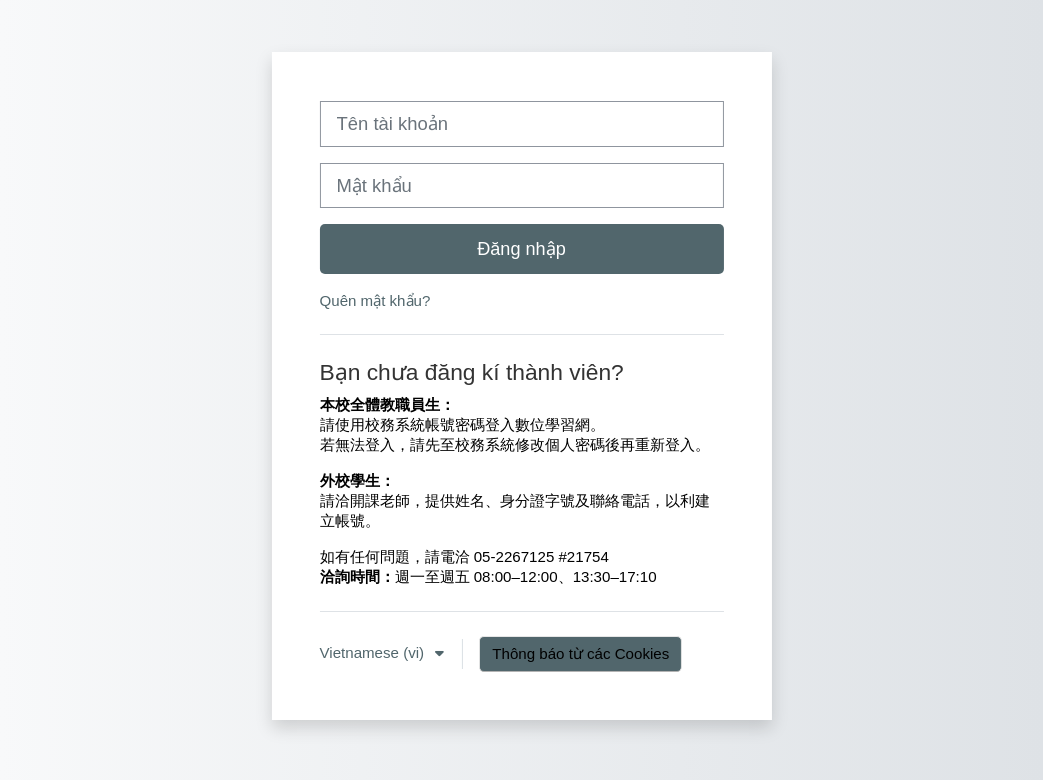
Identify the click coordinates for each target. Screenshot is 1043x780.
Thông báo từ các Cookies (580, 653)
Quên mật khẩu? (375, 300)
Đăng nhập (521, 249)
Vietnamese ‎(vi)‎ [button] (374, 652)
